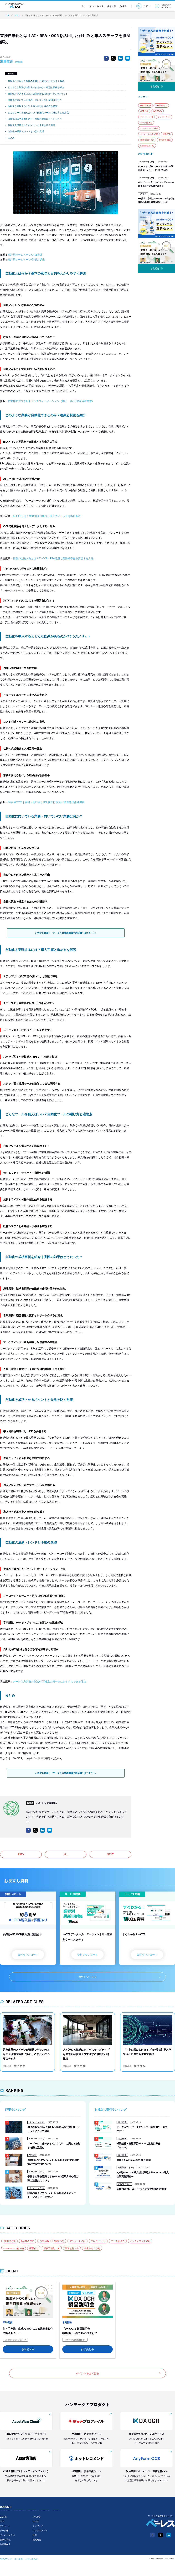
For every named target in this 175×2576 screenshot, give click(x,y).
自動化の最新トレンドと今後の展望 (26, 131)
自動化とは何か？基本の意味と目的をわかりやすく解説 (36, 81)
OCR (144, 111)
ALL (80, 6)
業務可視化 (147, 140)
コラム (17, 15)
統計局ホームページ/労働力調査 (26, 259)
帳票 (166, 134)
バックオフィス (149, 128)
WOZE (157, 111)
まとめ (11, 137)
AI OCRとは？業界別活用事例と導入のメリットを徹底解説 (47, 516)
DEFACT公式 (6, 2567)
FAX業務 (161, 105)
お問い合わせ (31, 2567)
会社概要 (18, 2567)
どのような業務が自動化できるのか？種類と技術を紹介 (36, 87)
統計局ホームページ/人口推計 (25, 254)
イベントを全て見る (87, 2382)
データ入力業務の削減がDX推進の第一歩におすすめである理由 (49, 1681)
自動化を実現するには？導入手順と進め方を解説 (32, 106)
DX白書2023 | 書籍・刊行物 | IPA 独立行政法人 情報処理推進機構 (46, 802)
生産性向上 (147, 145)
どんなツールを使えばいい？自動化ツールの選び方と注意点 (38, 112)
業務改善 (108, 6)
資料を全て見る (87, 1979)
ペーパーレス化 (93, 6)
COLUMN (5, 2515)
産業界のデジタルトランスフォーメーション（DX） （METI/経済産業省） (51, 401)
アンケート (146, 116)
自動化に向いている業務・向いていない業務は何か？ (35, 99)
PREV (21, 1855)
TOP (7, 15)
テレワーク (164, 116)
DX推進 (120, 6)
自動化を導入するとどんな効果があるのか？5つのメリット (38, 93)
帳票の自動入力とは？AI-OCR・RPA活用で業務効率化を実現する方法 (53, 558)
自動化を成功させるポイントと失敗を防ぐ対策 (31, 125)
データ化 (146, 122)
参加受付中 (156, 86)
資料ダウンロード (28, 1957)
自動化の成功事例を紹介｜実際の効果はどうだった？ (35, 118)
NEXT (110, 1855)
